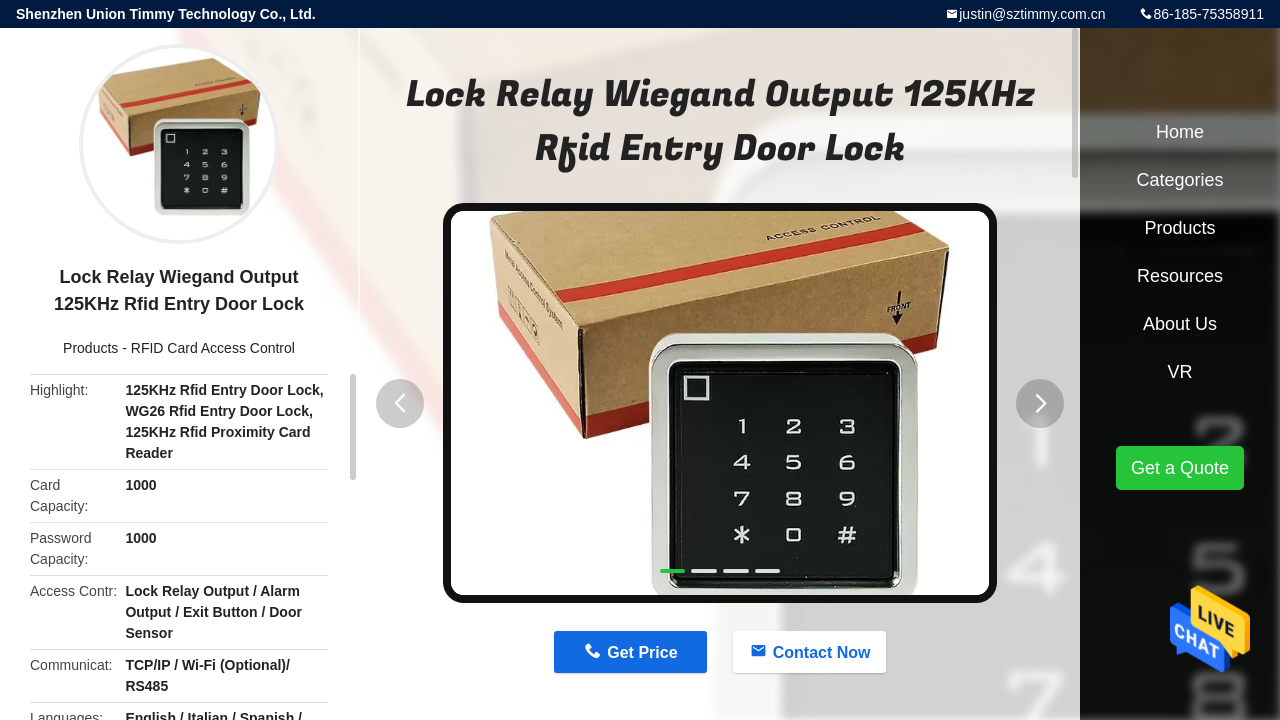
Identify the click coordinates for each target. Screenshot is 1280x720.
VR (1179, 372)
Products (90, 348)
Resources (1180, 276)
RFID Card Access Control (213, 348)
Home (1180, 132)
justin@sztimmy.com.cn (1032, 14)
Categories (1179, 180)
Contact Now (822, 652)
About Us (1180, 324)
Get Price (642, 652)
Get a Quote (1180, 468)
